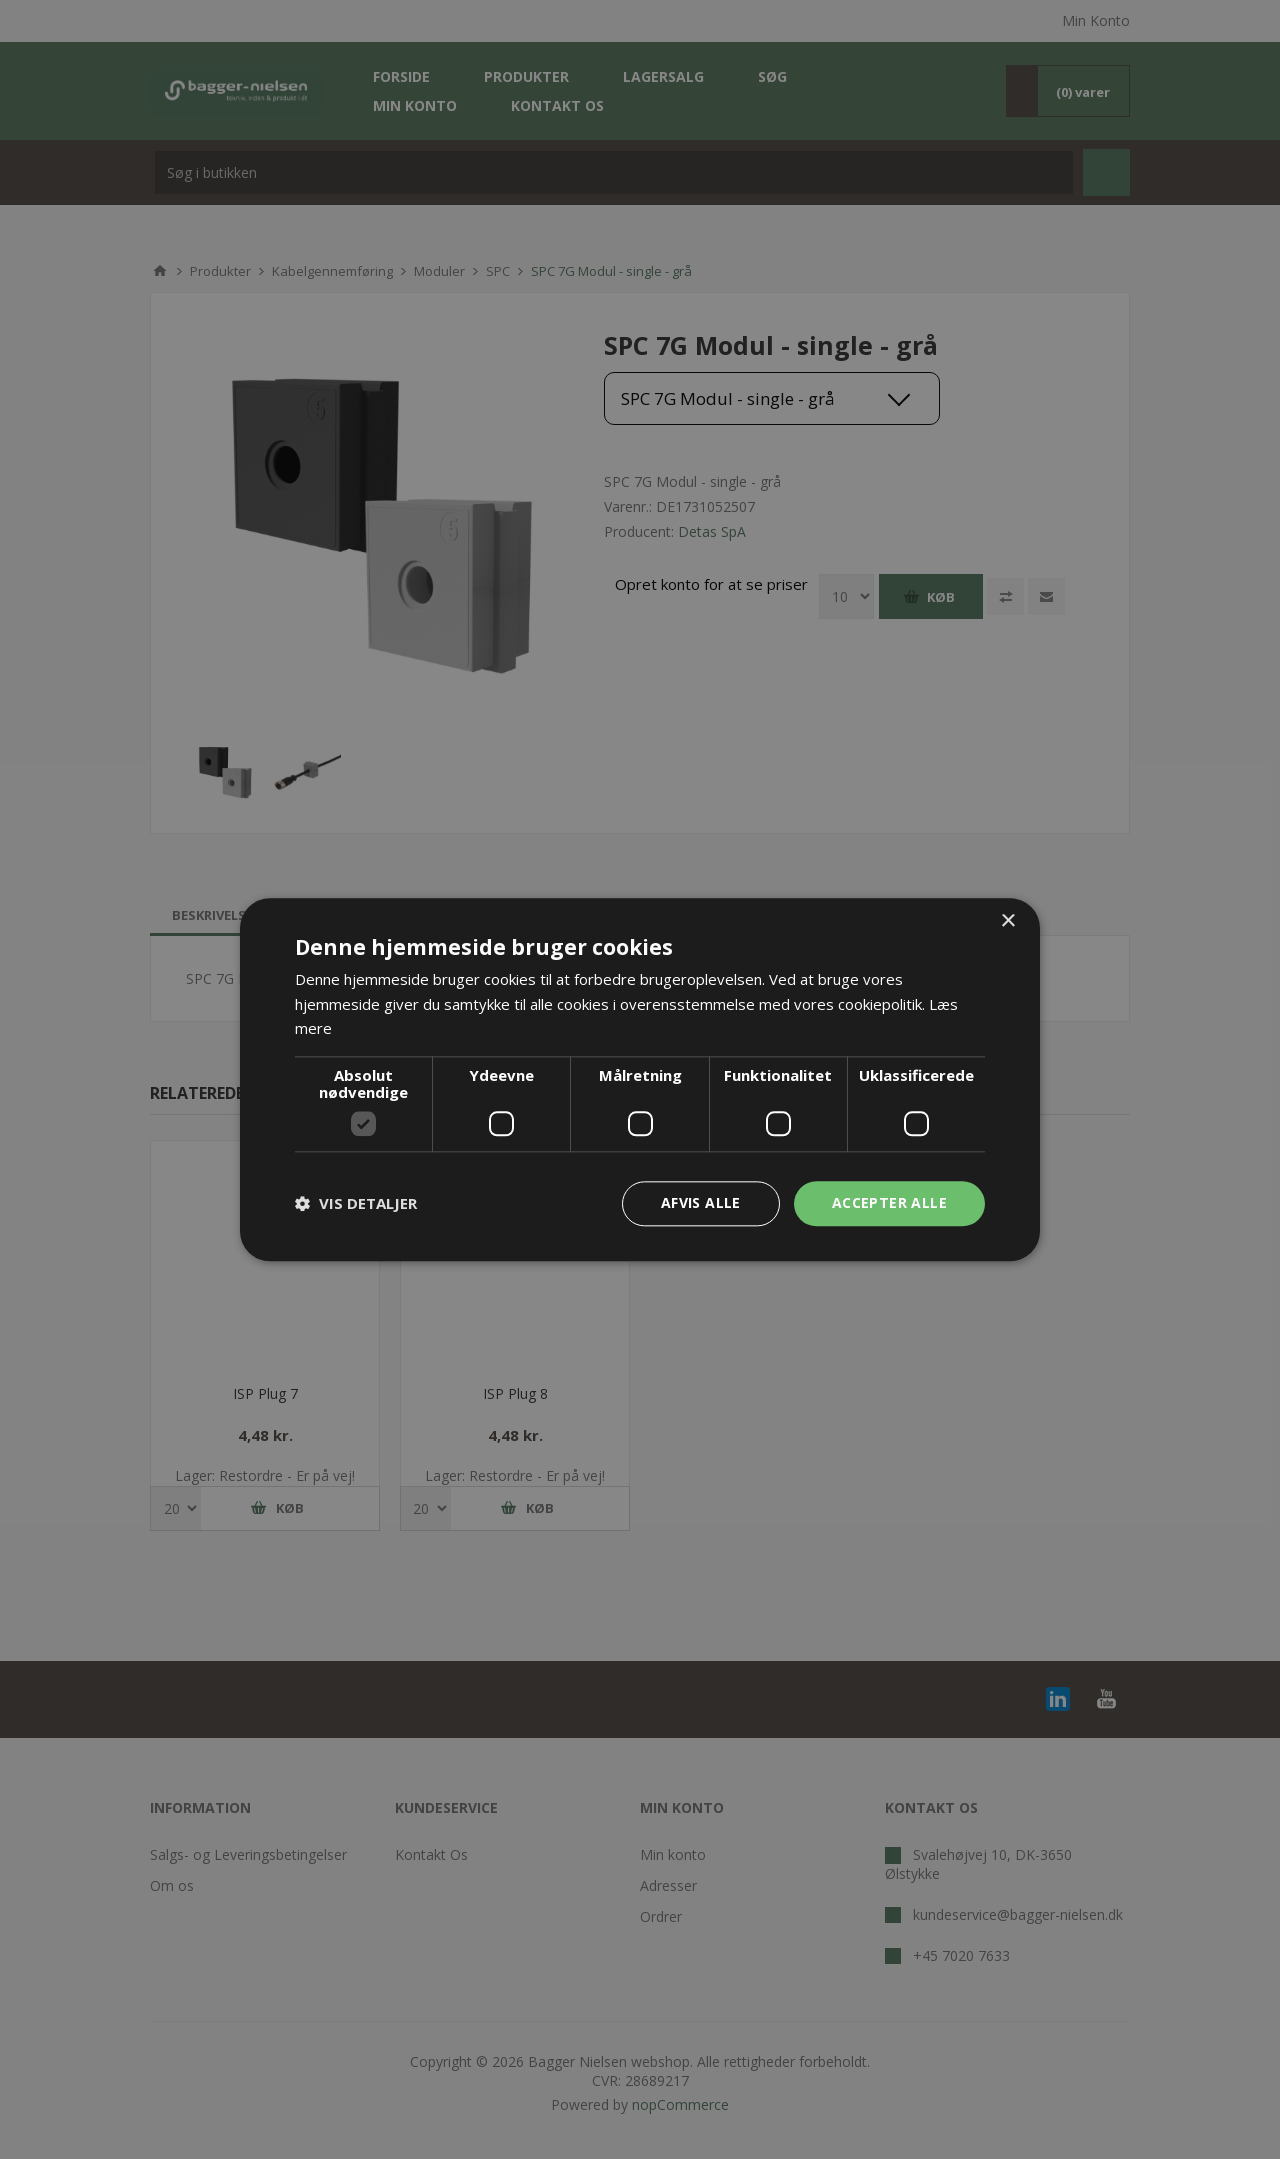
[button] (356, 1204)
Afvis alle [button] (701, 1202)
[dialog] (640, 1079)
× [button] (1007, 921)
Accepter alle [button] (889, 1202)
